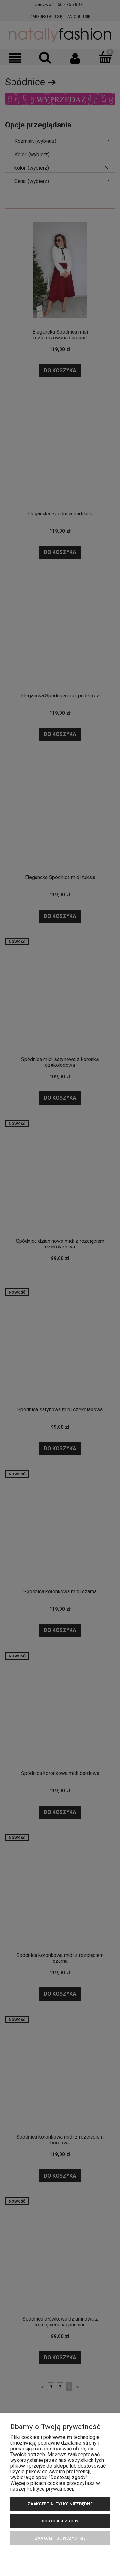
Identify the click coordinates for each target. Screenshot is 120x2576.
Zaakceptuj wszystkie (60, 2538)
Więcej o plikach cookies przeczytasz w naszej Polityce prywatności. (55, 2486)
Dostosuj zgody (60, 2521)
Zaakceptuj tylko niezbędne (60, 2503)
